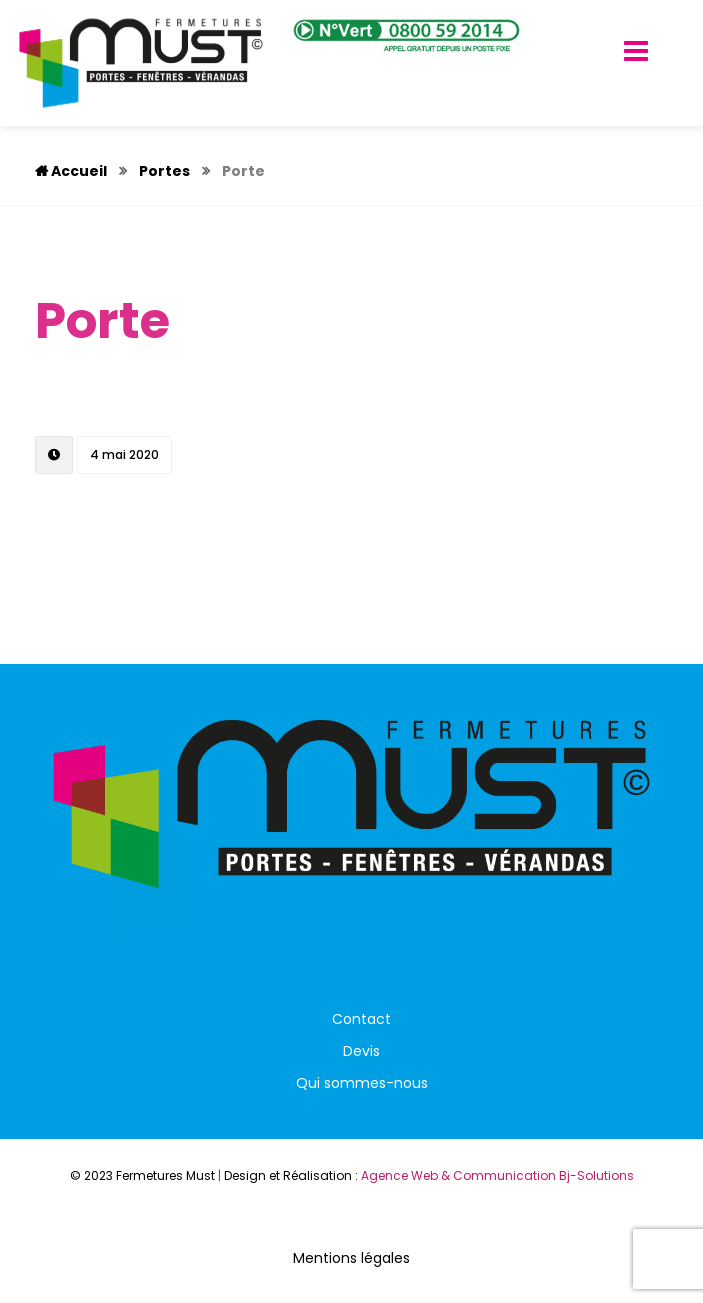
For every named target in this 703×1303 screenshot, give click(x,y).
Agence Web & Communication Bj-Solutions (497, 1175)
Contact (361, 1019)
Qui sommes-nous (362, 1083)
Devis (361, 1051)
